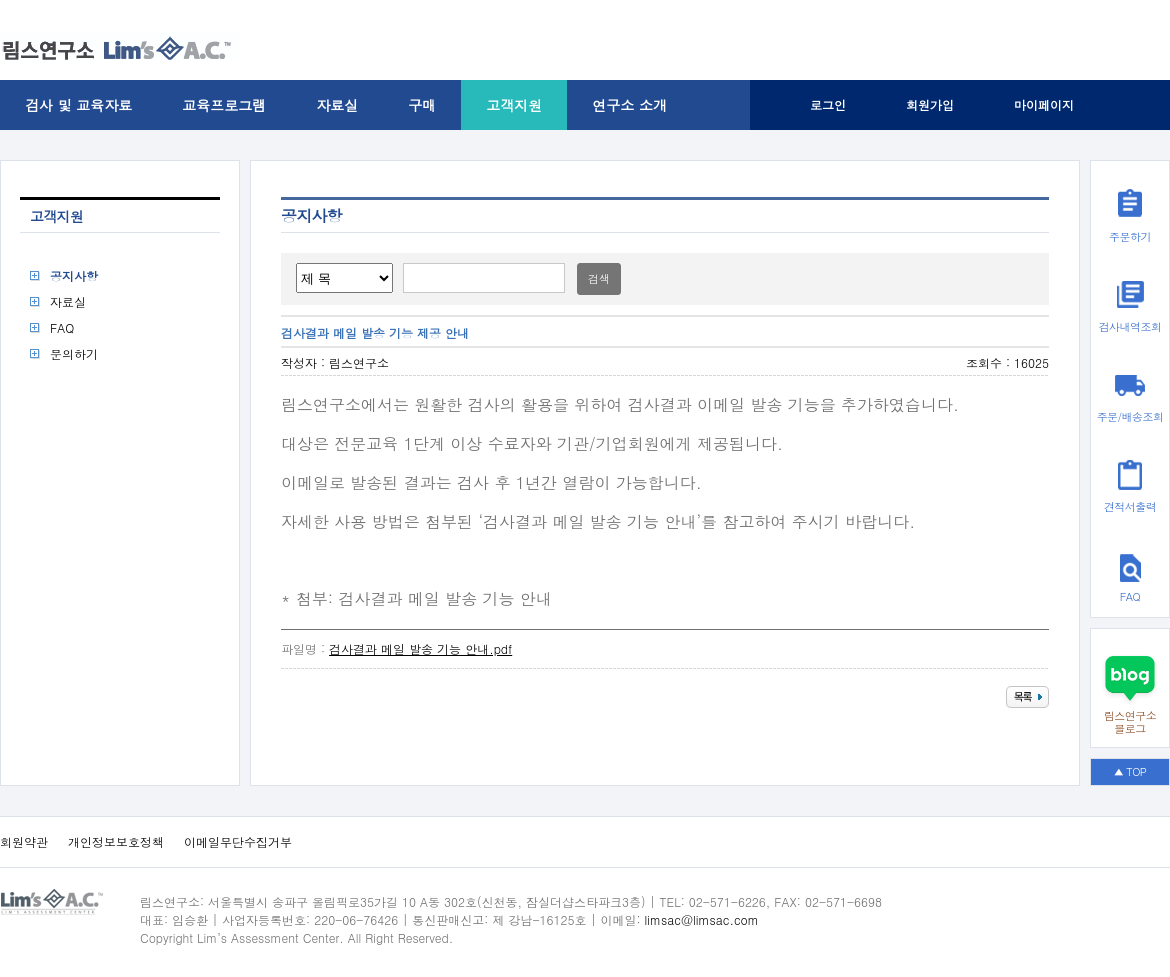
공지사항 (74, 275)
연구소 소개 (629, 105)
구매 (422, 105)
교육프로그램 (224, 105)
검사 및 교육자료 (78, 105)
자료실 (337, 105)
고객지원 (514, 105)
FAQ (62, 327)
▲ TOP (1130, 771)
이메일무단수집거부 (238, 841)
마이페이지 (1044, 104)
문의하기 (74, 353)
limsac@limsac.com (702, 919)
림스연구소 (359, 362)
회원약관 (24, 841)
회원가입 (930, 104)
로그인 (828, 104)
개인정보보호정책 (116, 841)
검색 (599, 278)
